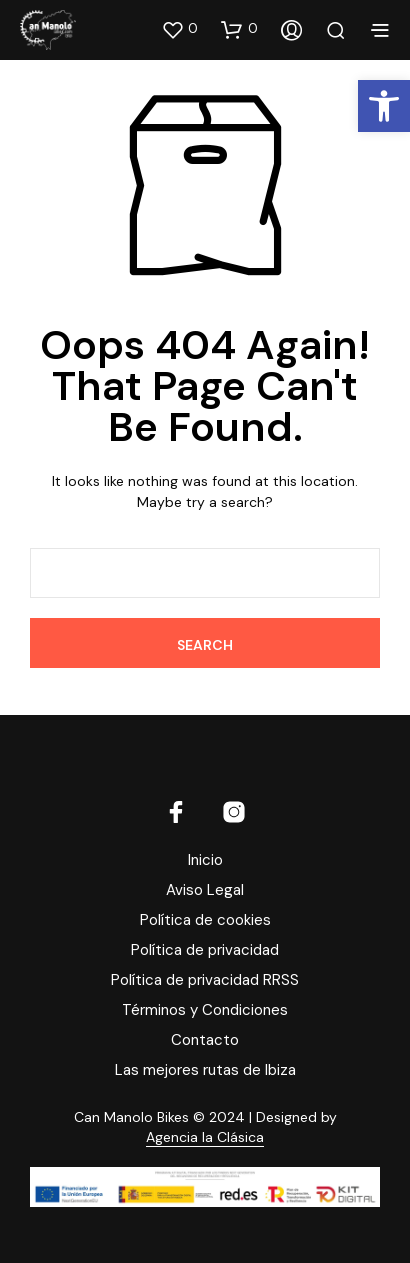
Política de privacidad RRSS (205, 980)
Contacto (205, 1040)
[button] (179, 29)
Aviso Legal (205, 890)
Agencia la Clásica (205, 1138)
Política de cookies (205, 920)
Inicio (205, 860)
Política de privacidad (205, 950)
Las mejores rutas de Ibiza (205, 1070)
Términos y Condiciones (205, 1010)
